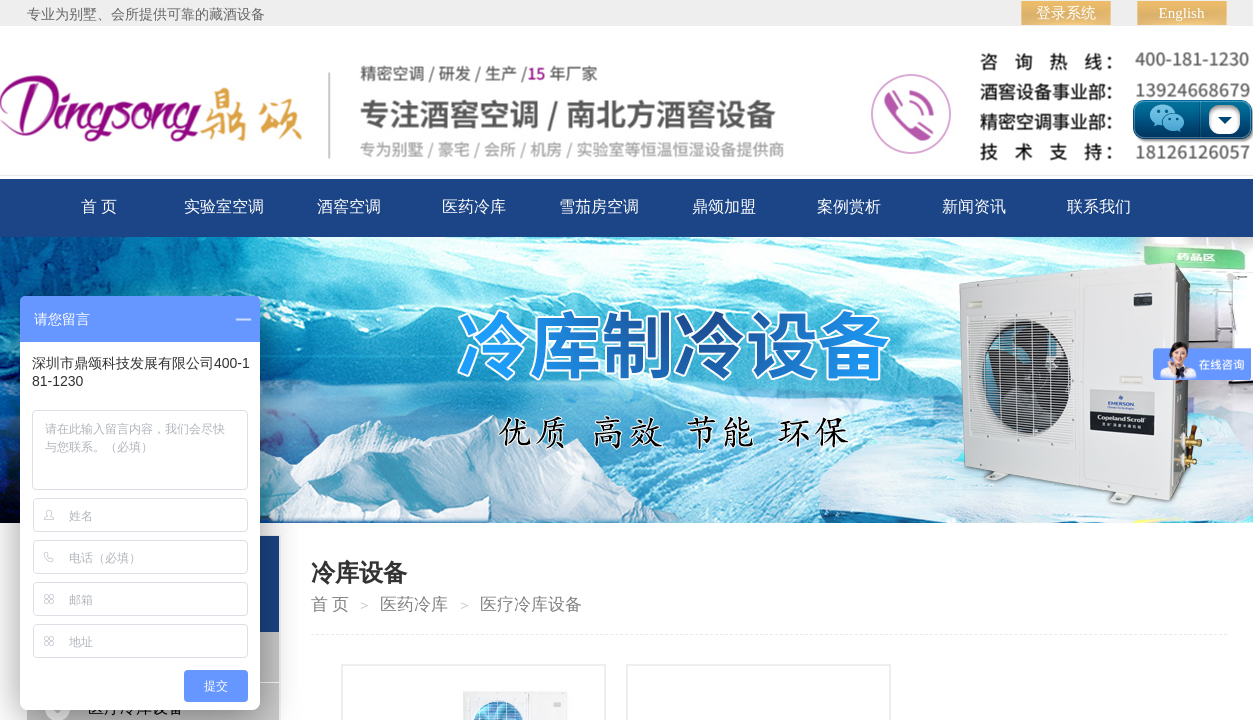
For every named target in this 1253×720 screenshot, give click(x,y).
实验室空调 (224, 206)
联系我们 (1099, 206)
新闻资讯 (974, 206)
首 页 (99, 206)
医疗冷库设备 (531, 604)
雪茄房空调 (599, 206)
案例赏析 (849, 206)
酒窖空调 (349, 206)
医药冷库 (474, 206)
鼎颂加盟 (724, 206)
